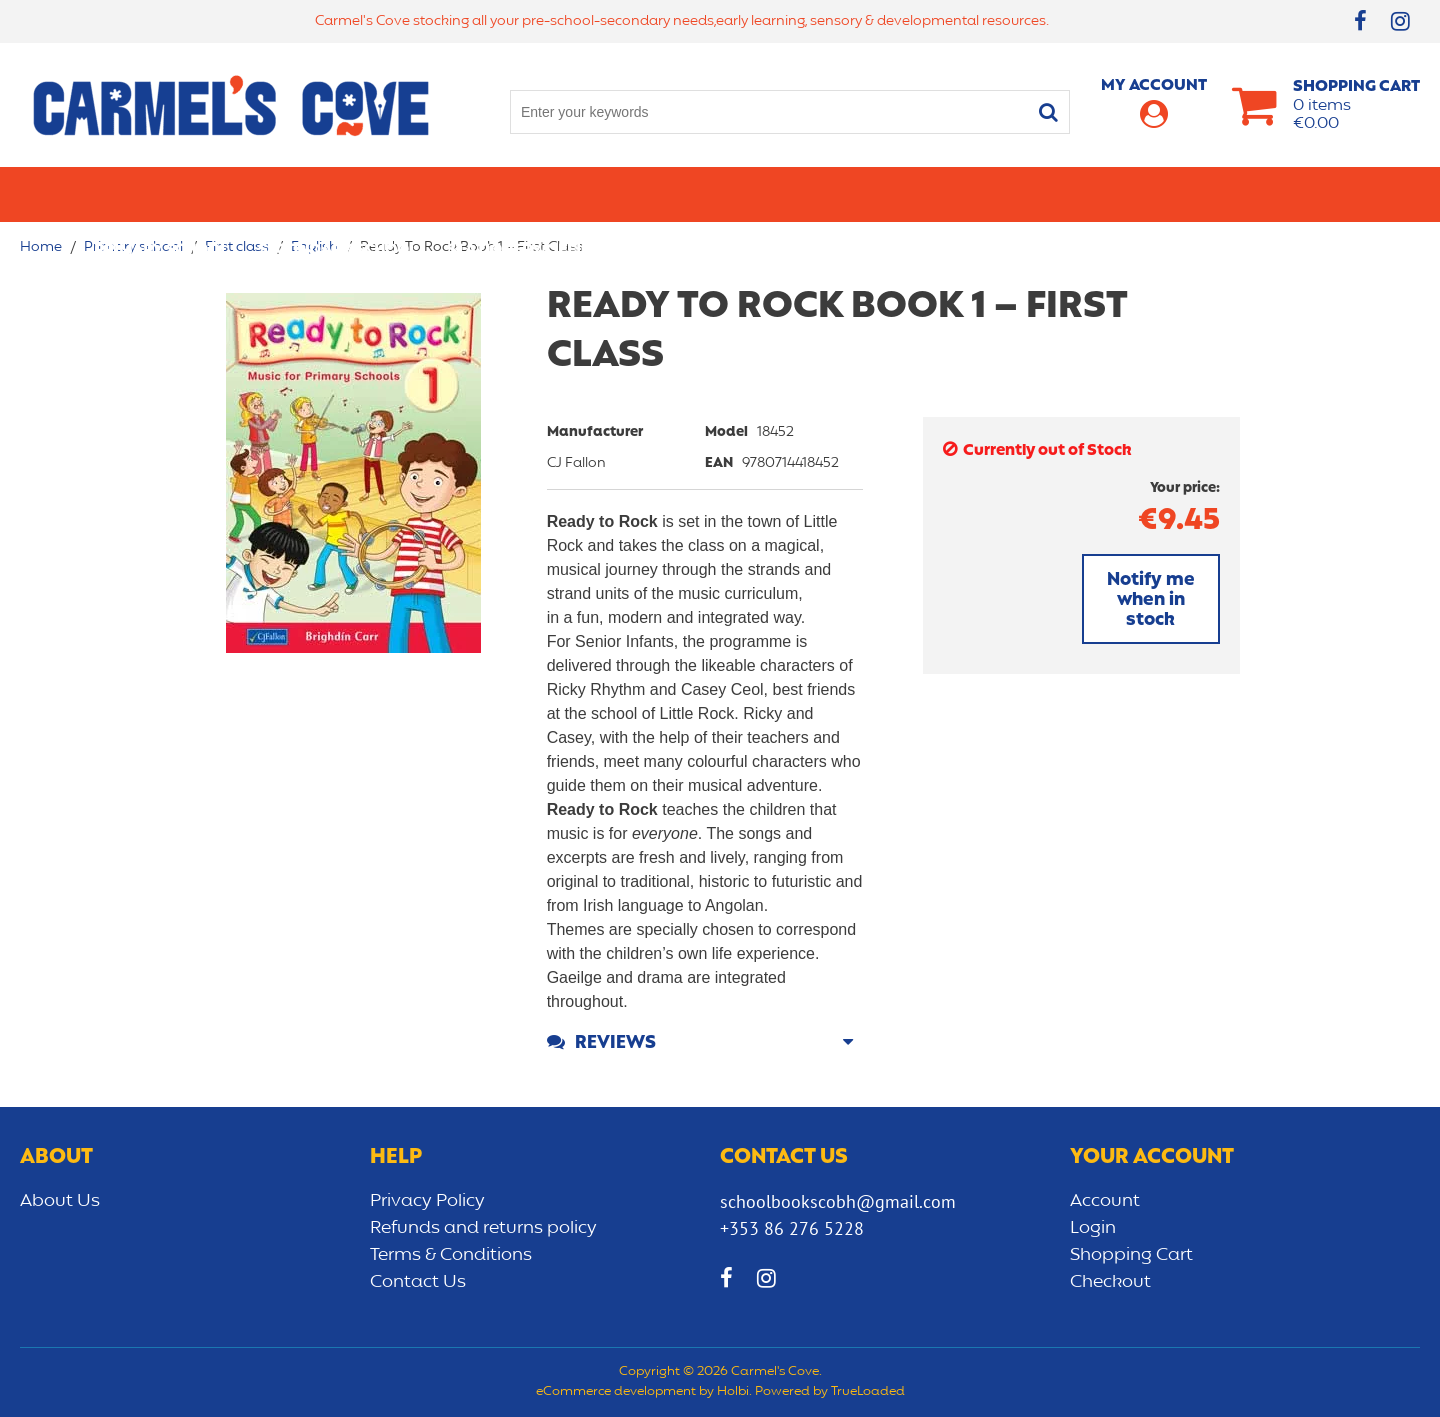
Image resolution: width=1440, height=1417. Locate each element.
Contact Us (418, 1282)
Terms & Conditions (451, 1255)
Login (1093, 1228)
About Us (60, 1201)
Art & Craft (678, 194)
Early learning (948, 194)
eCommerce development (616, 1392)
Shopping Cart (1131, 1255)
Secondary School (337, 194)
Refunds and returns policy (483, 1228)
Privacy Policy (427, 1201)
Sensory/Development (1134, 194)
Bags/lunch (806, 194)
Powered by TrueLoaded (830, 1392)
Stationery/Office (523, 194)
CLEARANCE (1301, 194)
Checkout (1110, 1282)
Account (1105, 1201)
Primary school (161, 194)
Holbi (733, 1392)
